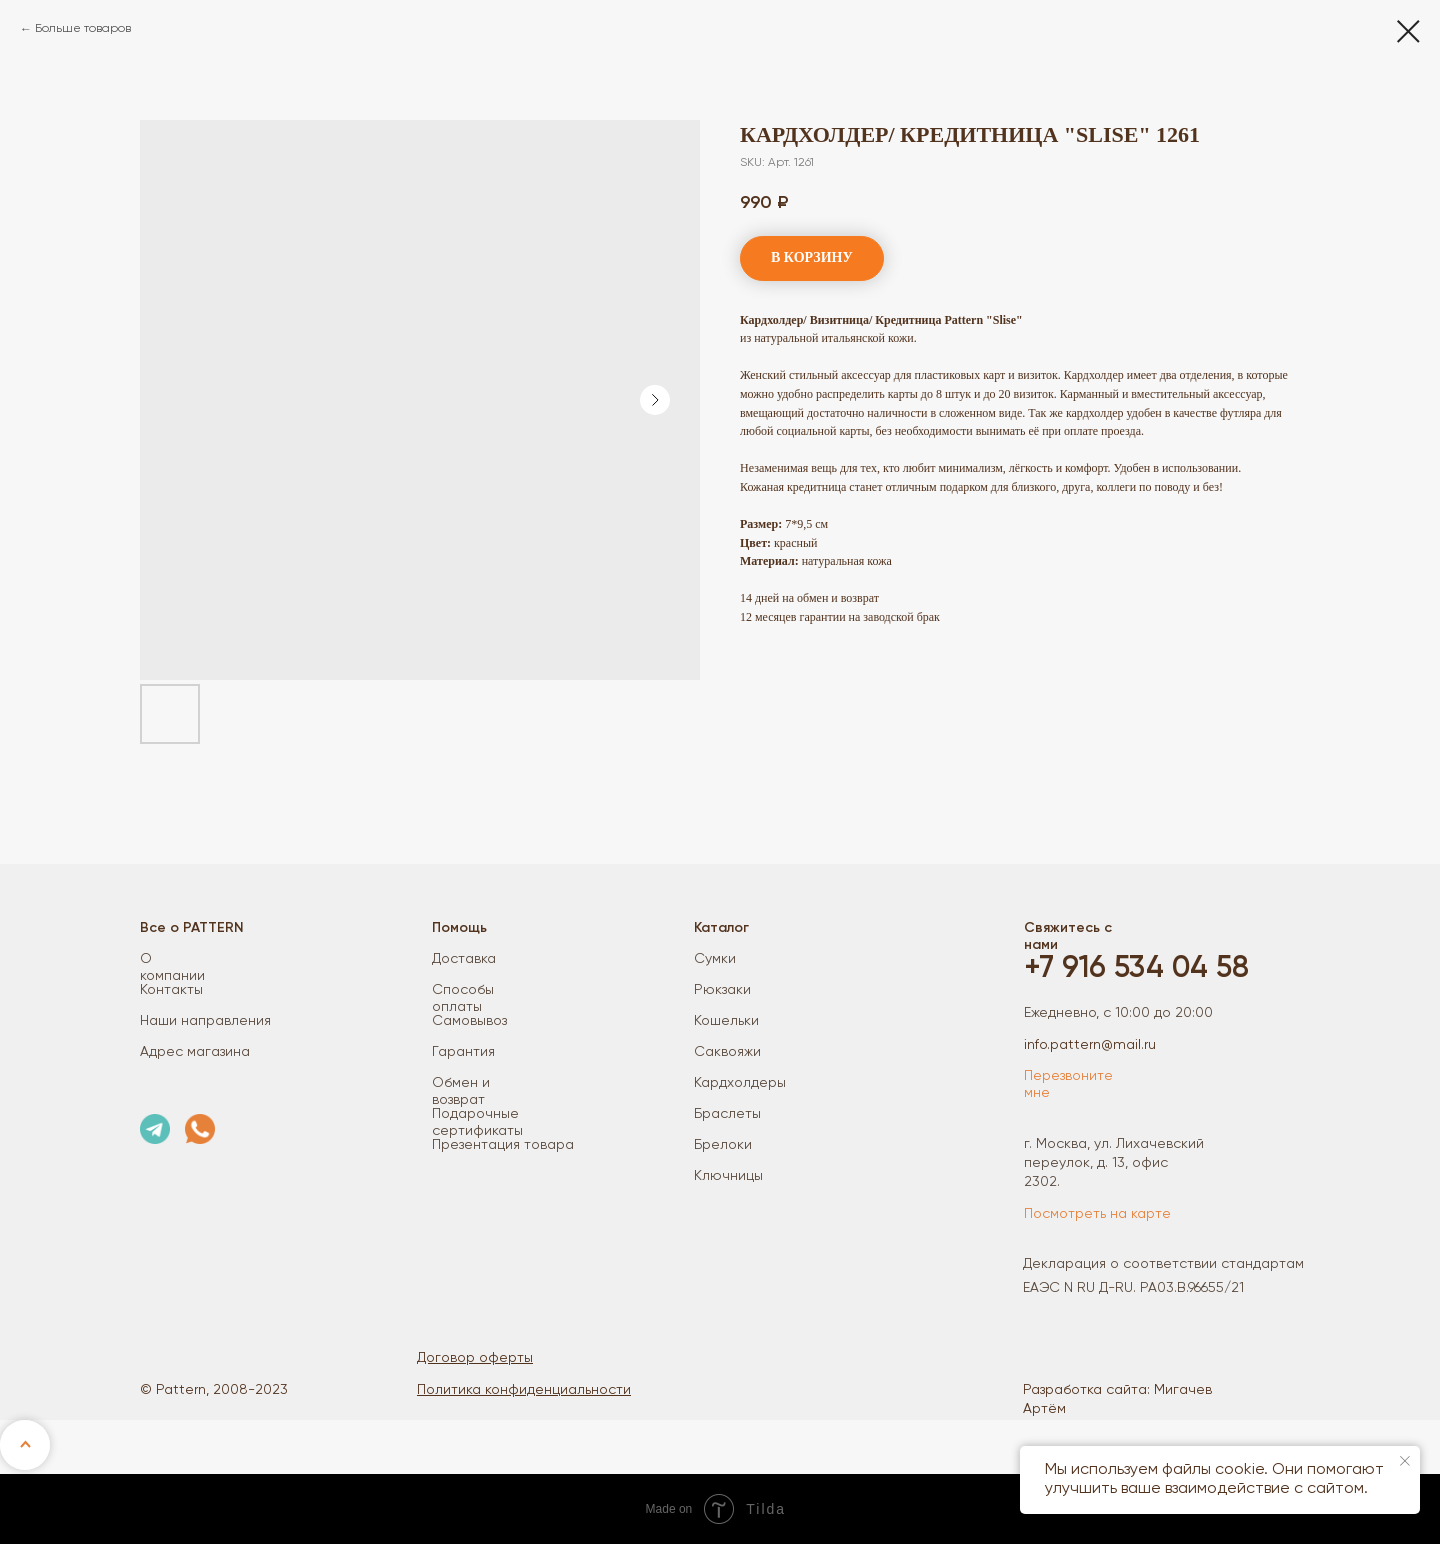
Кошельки (726, 1021)
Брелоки (723, 1145)
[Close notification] (1405, 1461)
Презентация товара (503, 1145)
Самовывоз (469, 1021)
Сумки (715, 959)
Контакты (171, 990)
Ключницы (728, 1176)
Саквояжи (727, 1052)
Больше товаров (83, 29)
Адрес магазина (195, 1052)
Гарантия (463, 1052)
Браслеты (727, 1114)
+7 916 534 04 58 (1136, 969)
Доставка (464, 959)
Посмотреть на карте (1097, 1214)
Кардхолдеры (740, 1083)
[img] (155, 1129)
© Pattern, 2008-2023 (214, 1390)
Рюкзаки (722, 990)
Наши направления (205, 1021)
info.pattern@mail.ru (1090, 1045)
